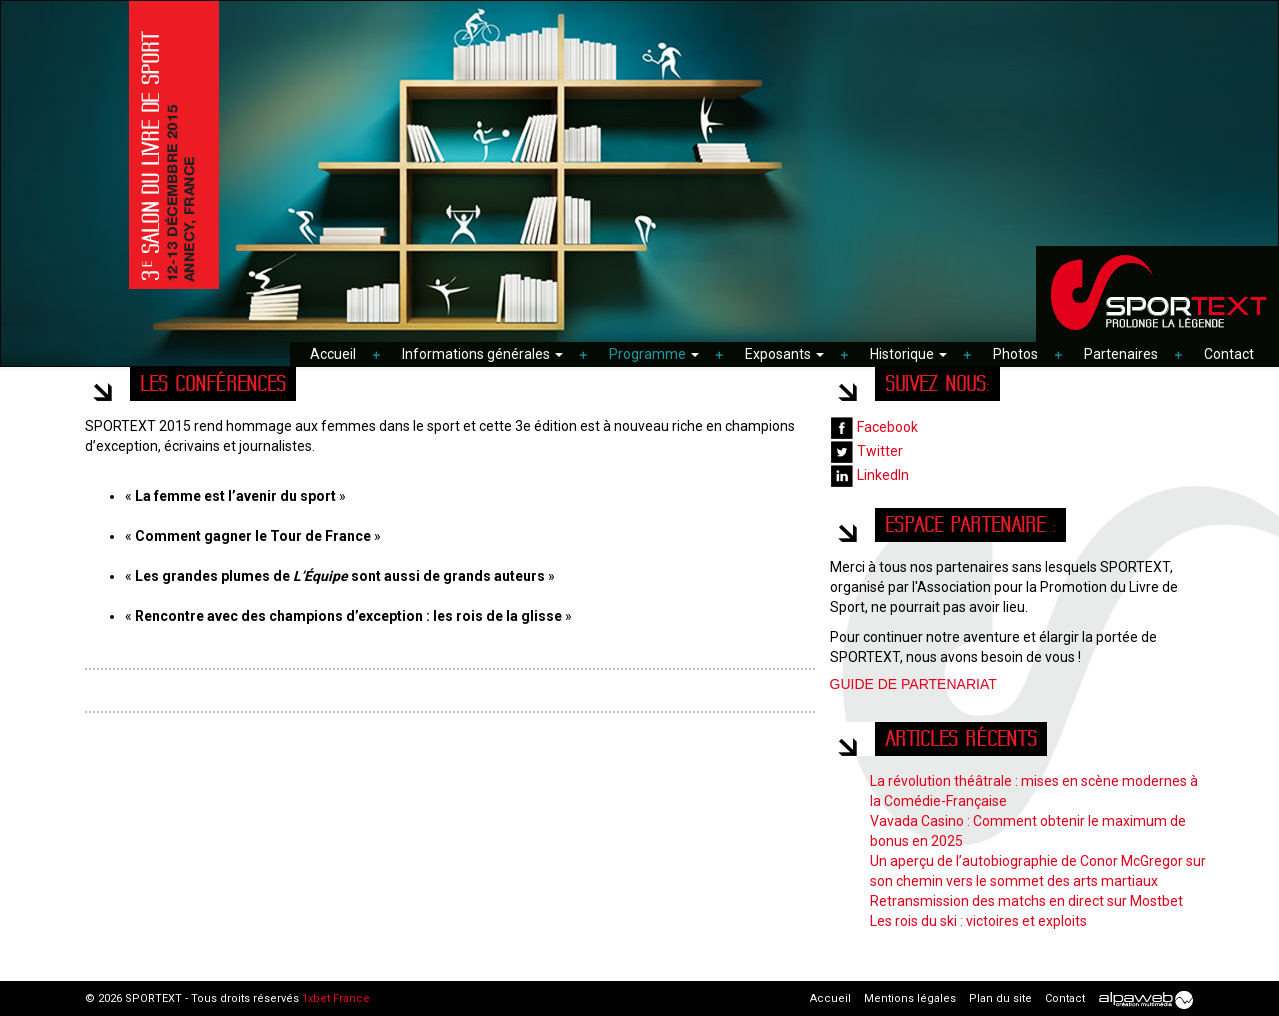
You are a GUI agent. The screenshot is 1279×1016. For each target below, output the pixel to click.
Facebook (874, 427)
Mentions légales (910, 998)
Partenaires (1121, 354)
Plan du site (1000, 998)
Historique (908, 354)
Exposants (784, 354)
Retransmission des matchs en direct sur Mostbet (1026, 901)
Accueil (333, 354)
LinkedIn (869, 475)
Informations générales (482, 354)
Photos (1015, 354)
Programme (654, 354)
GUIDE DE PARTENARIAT (913, 684)
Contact (1229, 354)
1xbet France (336, 998)
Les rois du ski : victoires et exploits (978, 921)
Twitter (866, 451)
